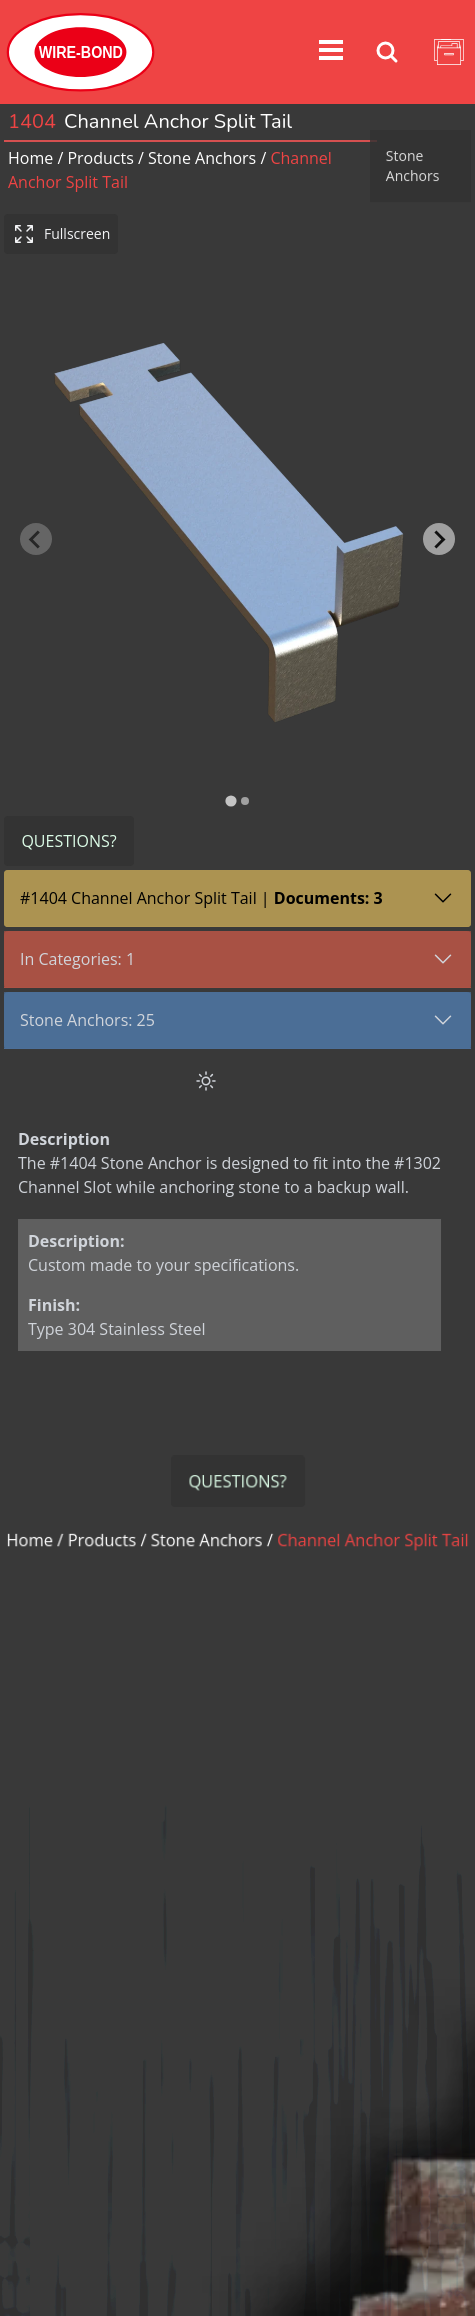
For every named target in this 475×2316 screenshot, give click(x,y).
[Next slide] (439, 519)
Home (30, 158)
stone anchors (202, 158)
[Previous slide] (36, 519)
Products (100, 158)
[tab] (230, 760)
